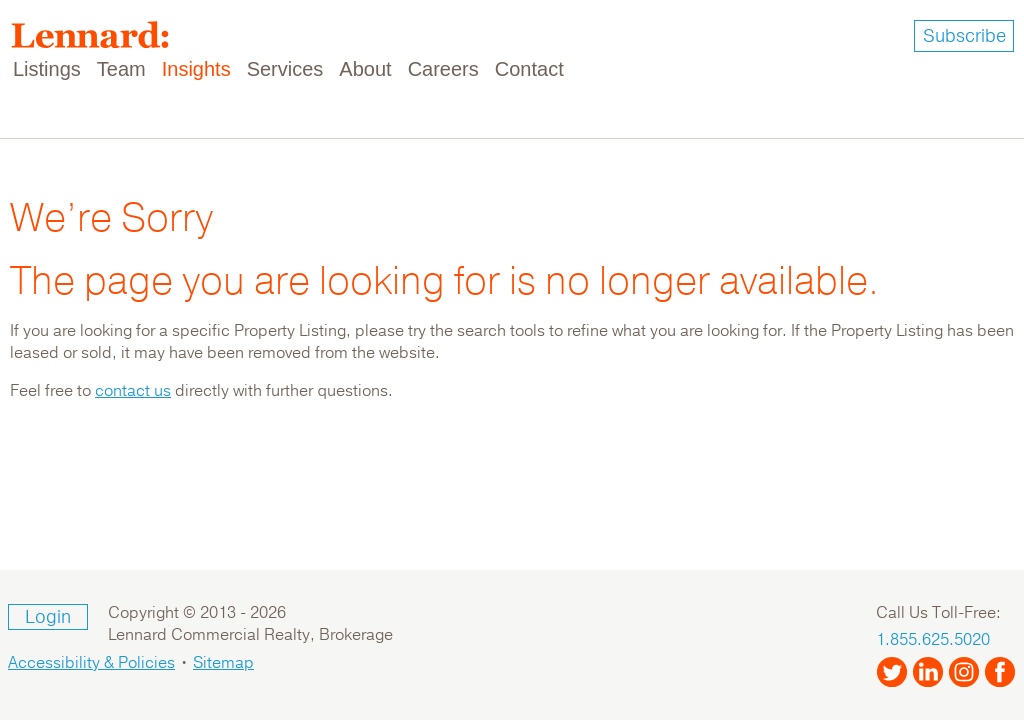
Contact (529, 69)
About (365, 69)
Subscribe (964, 36)
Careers (443, 69)
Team (121, 69)
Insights (196, 69)
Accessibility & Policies (91, 663)
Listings (47, 69)
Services (285, 69)
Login (48, 617)
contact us (133, 391)
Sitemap (223, 663)
